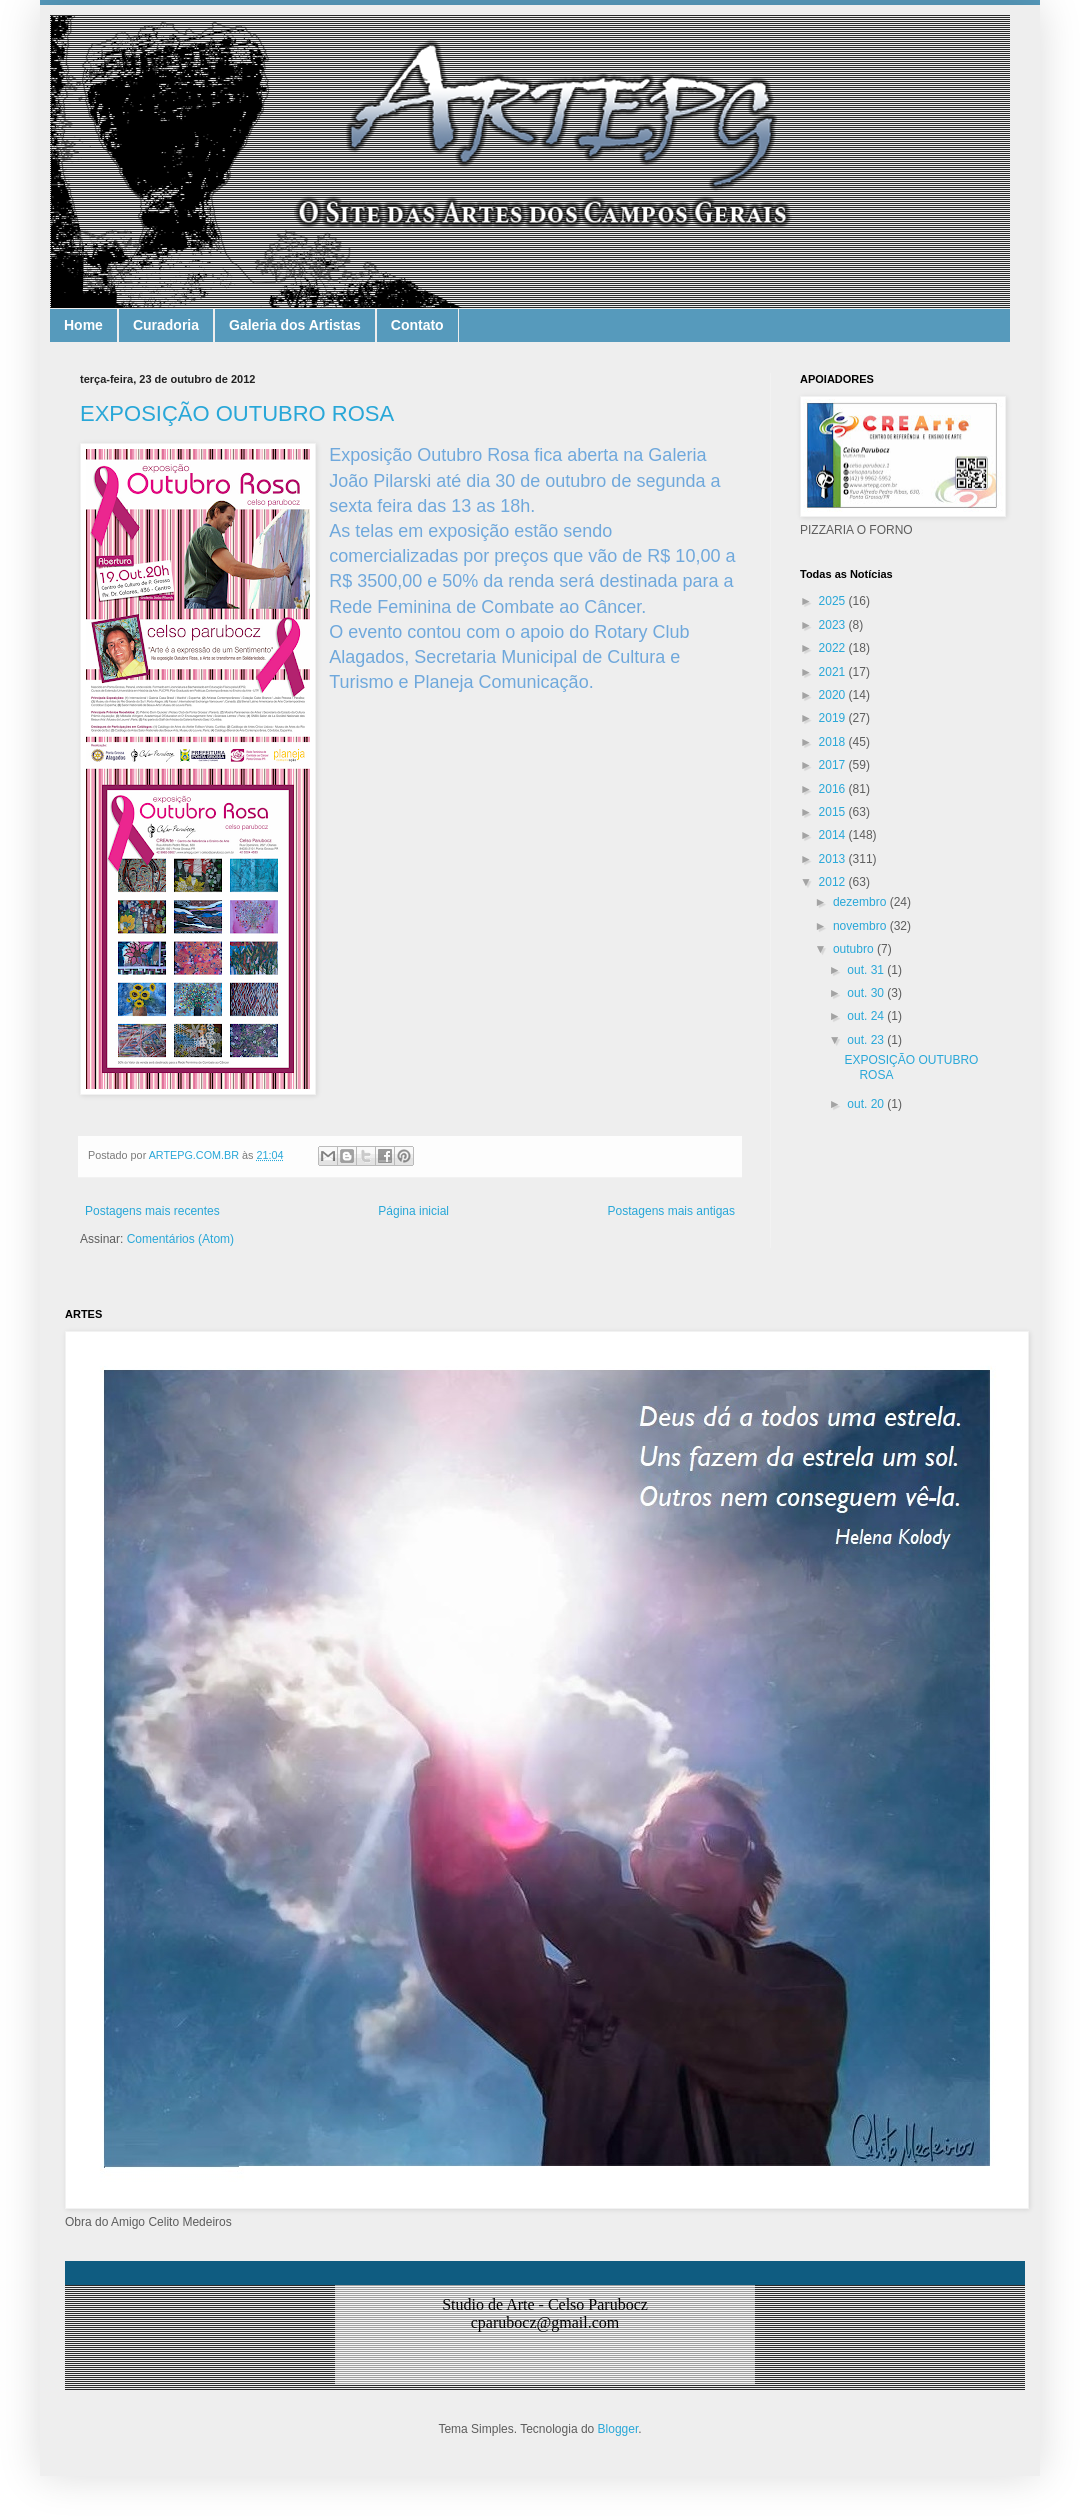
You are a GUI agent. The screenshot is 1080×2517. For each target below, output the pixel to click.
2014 (834, 835)
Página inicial (413, 1211)
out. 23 (867, 1040)
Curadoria (166, 325)
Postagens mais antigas (671, 1211)
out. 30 (867, 993)
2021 (834, 672)
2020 (834, 695)
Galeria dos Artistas (295, 325)
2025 (834, 601)
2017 (834, 765)
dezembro (861, 902)
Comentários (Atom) (180, 1239)
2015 (834, 812)
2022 (834, 648)
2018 (834, 742)
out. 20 (867, 1104)
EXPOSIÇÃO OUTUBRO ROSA (237, 413)
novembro (861, 926)
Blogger (618, 2429)
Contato (417, 325)
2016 (834, 789)
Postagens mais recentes (152, 1211)
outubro (855, 949)
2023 (834, 625)
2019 (834, 718)
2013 (834, 859)
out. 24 (867, 1016)
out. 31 (867, 970)
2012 (834, 882)
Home (83, 325)
